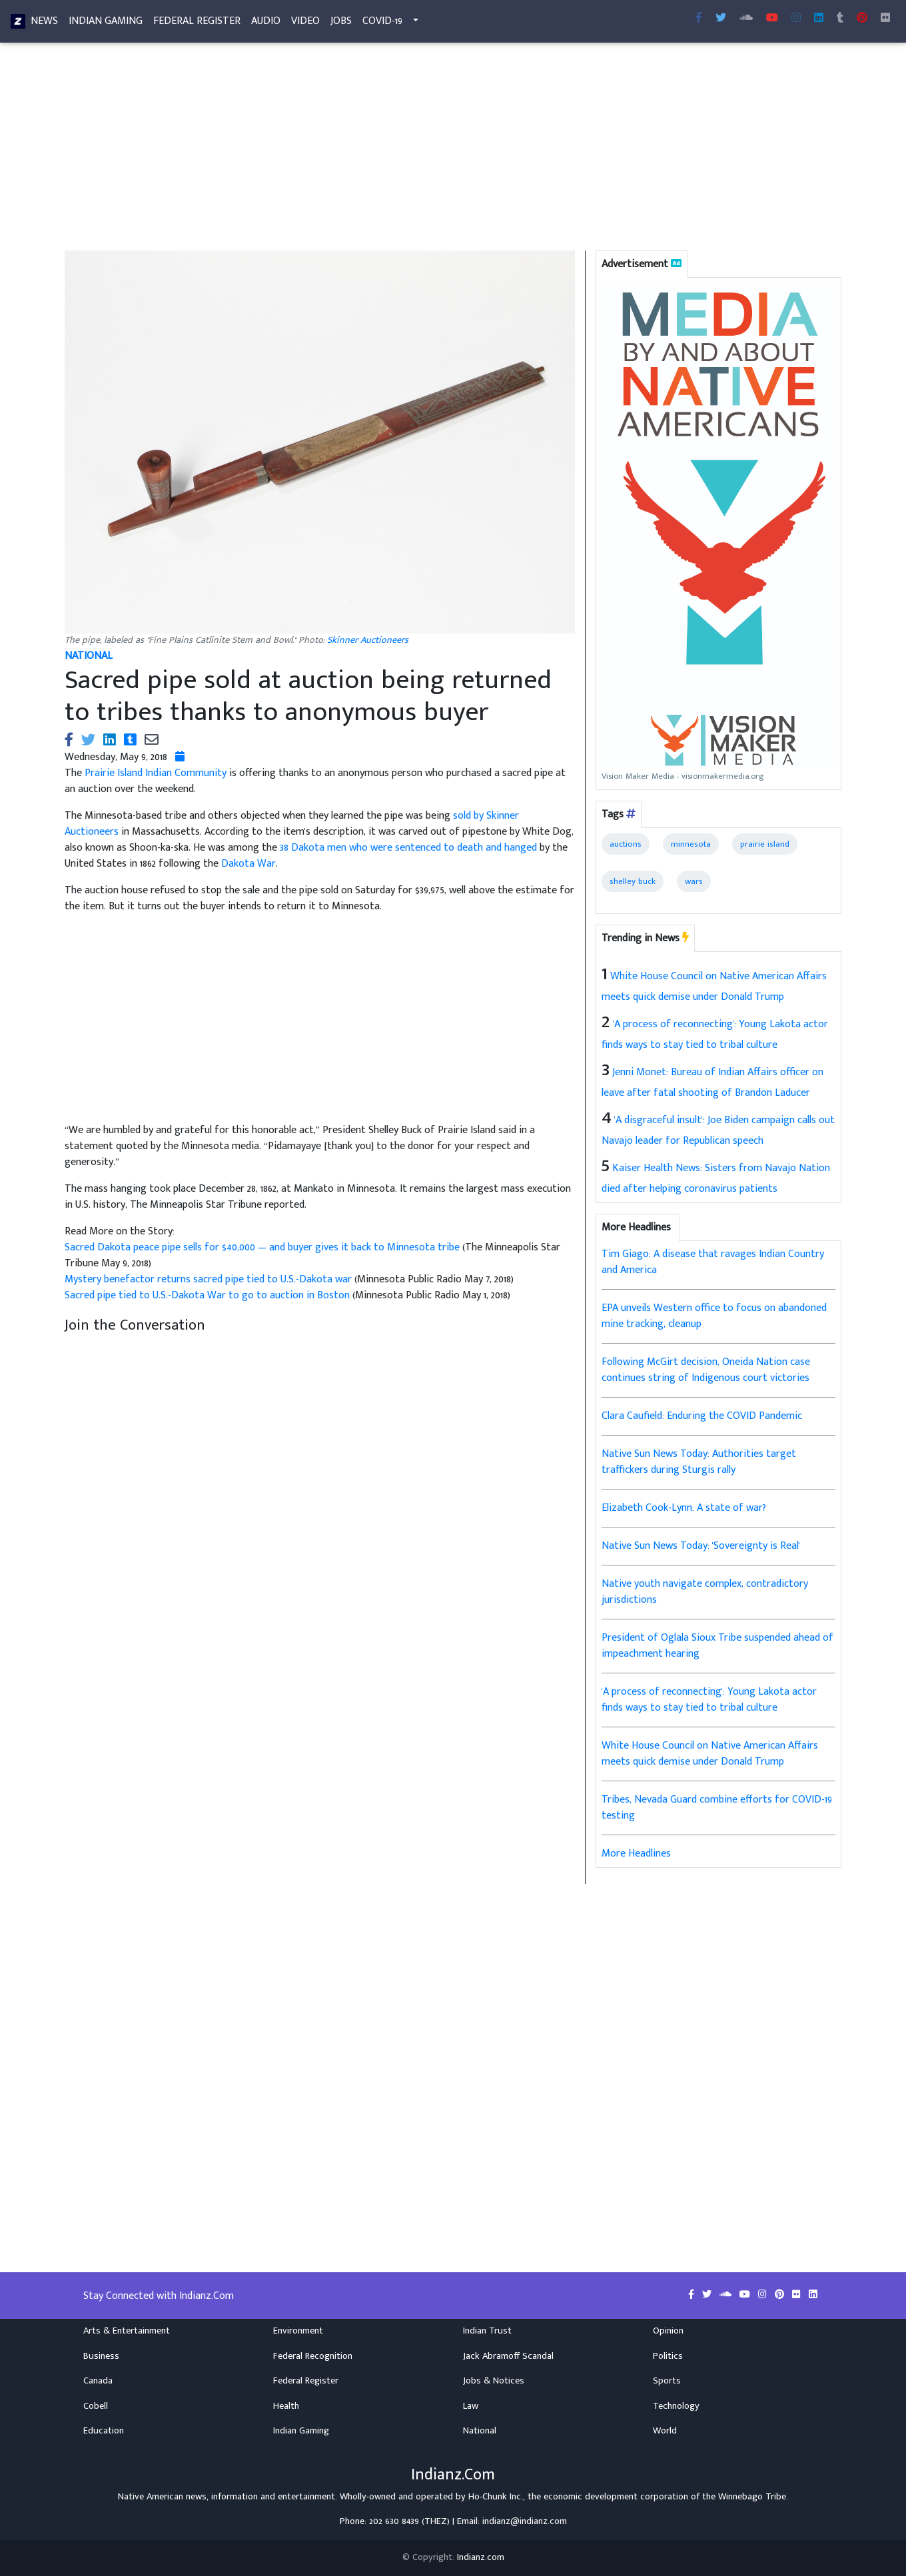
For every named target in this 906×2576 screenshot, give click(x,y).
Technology (676, 2406)
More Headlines (636, 1854)
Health (286, 2406)
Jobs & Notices (493, 2381)
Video (305, 24)
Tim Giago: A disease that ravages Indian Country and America (713, 1262)
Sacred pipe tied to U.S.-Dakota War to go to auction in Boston (208, 1295)
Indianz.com (480, 2557)
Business (101, 2356)
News (44, 24)
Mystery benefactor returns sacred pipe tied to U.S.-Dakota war (209, 1279)
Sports (667, 2381)
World (665, 2431)
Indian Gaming (106, 24)
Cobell (95, 2406)
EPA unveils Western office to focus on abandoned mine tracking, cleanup (714, 1316)
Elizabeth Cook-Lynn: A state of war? (684, 1508)
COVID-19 (382, 24)
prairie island (764, 844)
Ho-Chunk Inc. (495, 2497)
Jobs (341, 24)
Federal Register (196, 24)
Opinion (668, 2331)
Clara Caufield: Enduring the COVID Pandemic (702, 1416)
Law (470, 2406)
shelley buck (633, 881)
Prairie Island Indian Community (155, 773)
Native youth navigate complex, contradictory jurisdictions (705, 1592)
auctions (626, 844)
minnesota (691, 844)
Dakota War (248, 864)
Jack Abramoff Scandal (508, 2356)
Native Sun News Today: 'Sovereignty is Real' (701, 1546)
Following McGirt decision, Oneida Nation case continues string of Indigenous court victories (706, 1370)
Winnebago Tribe (752, 2497)
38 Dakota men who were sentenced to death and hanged (408, 848)
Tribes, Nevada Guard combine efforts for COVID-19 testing (717, 1808)
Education (103, 2431)
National (479, 2431)
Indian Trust (487, 2331)
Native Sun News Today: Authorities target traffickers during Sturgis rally (699, 1462)
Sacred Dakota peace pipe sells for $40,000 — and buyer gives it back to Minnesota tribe (263, 1247)
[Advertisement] (453, 152)
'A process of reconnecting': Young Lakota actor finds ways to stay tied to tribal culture (709, 1700)
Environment (298, 2331)
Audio (265, 24)
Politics (668, 2356)
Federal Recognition (312, 2356)
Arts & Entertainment (126, 2331)
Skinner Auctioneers (367, 640)
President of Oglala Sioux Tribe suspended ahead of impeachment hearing (717, 1646)
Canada (98, 2381)
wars (694, 881)
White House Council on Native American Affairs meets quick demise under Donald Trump (710, 1754)
